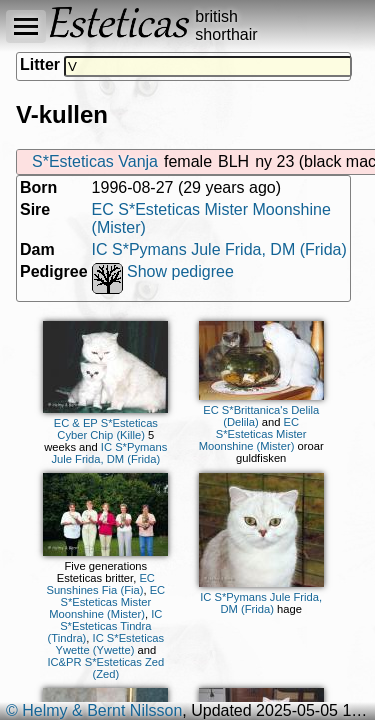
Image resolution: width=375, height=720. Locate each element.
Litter (40, 64)
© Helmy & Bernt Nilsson (94, 710)
